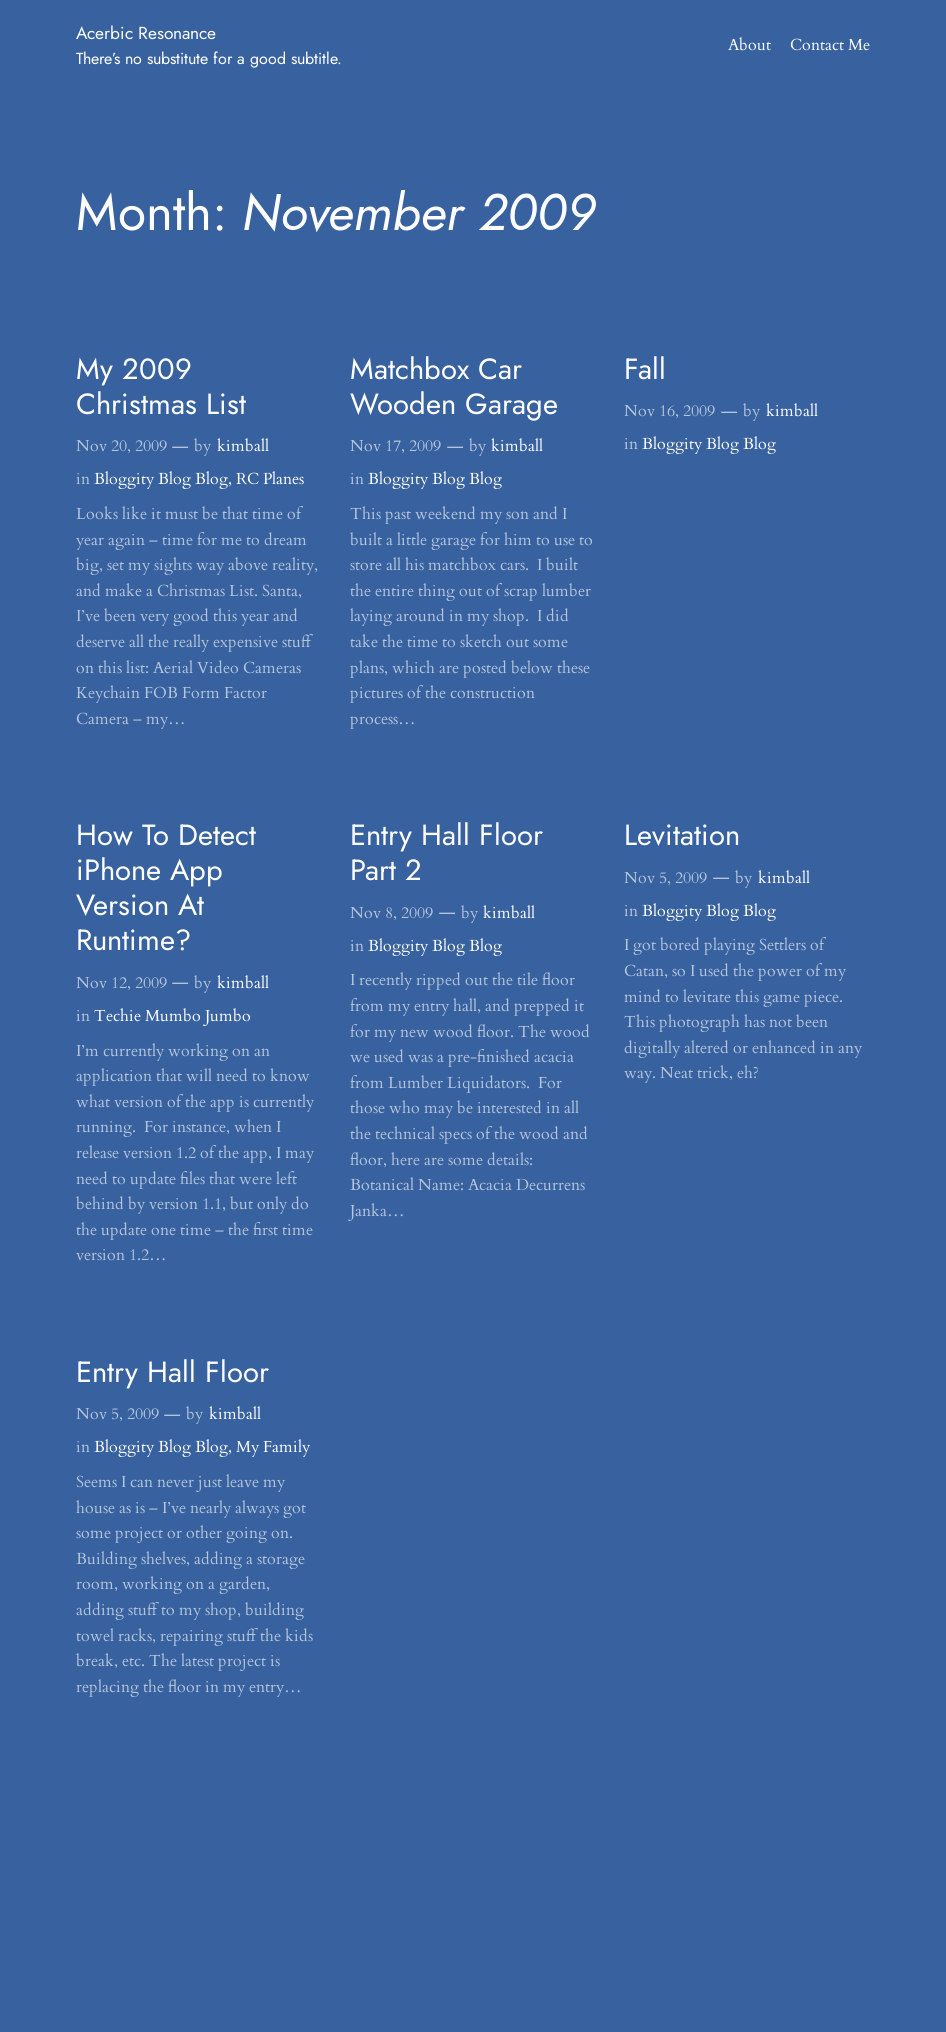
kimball (243, 446)
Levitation (682, 835)
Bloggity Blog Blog (161, 479)
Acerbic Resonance (146, 33)
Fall (645, 369)
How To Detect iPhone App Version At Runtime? (166, 888)
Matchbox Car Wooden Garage (454, 387)
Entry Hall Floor (172, 1372)
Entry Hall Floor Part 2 (446, 853)
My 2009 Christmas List (161, 387)
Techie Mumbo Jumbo (172, 1016)
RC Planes (270, 479)
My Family (273, 1447)
